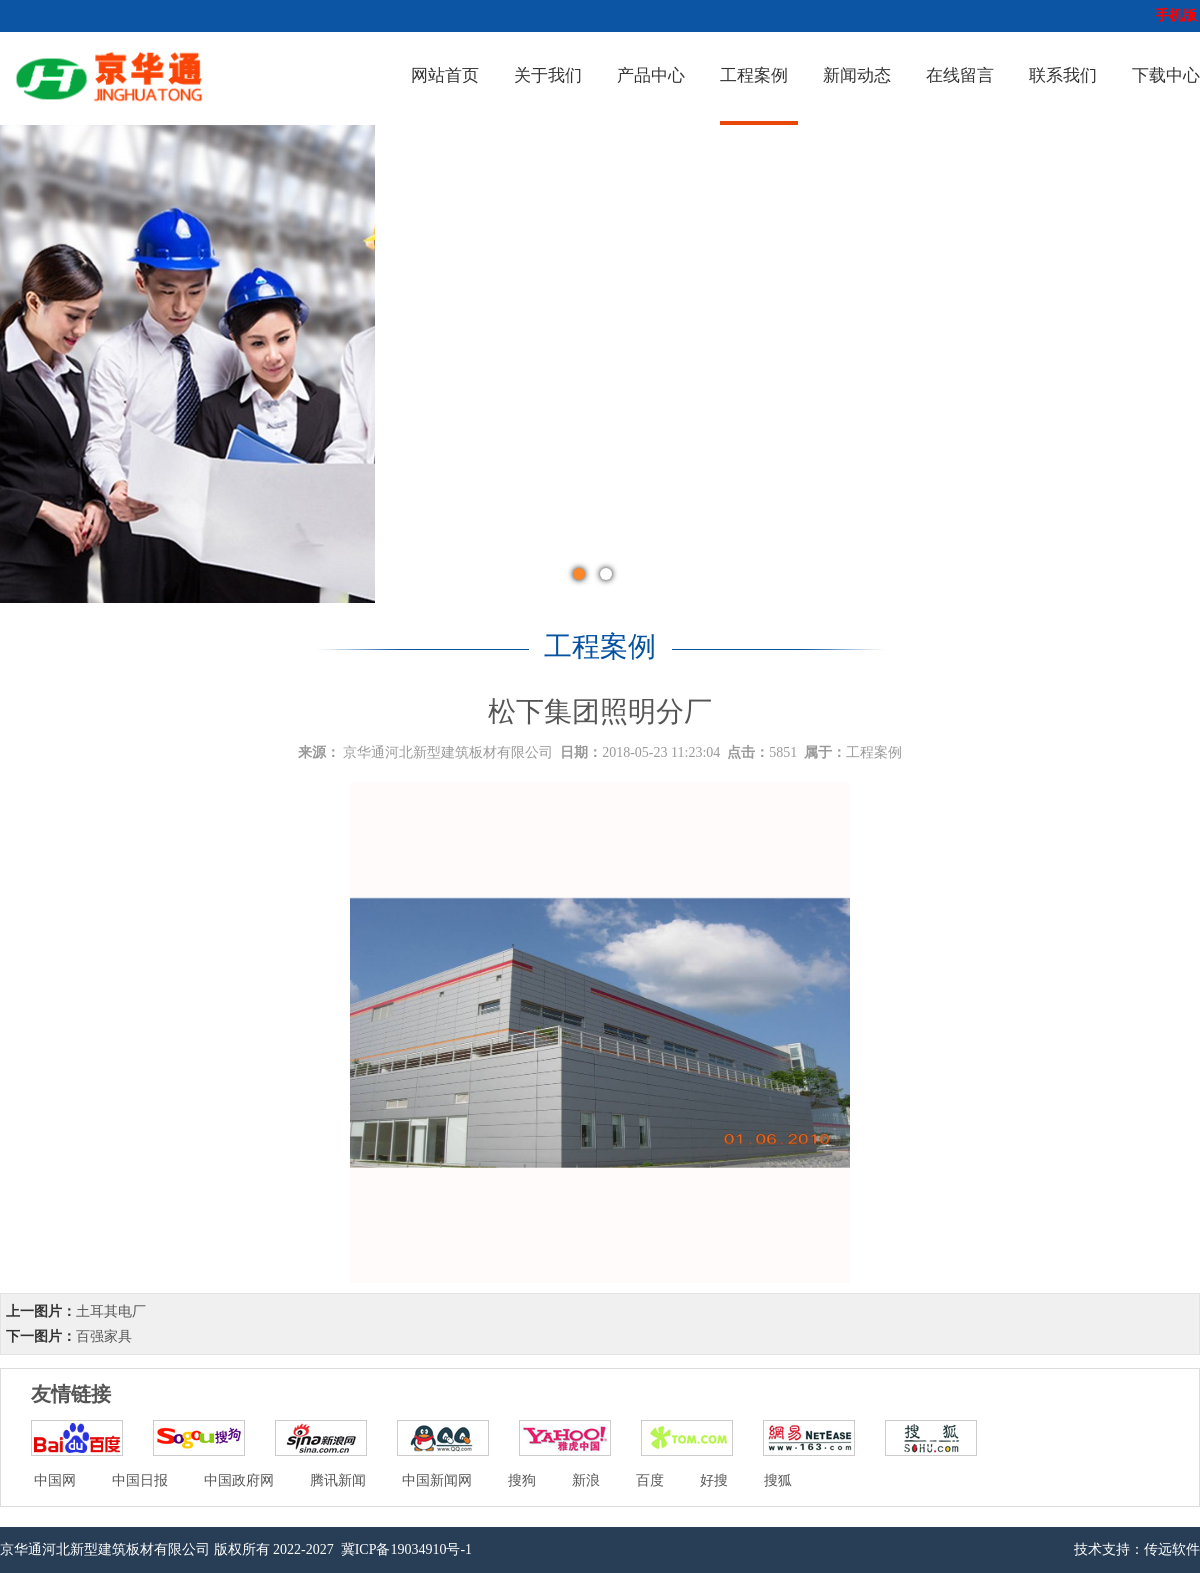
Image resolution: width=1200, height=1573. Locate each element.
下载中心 (1166, 75)
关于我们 (548, 75)
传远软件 (1172, 1549)
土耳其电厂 (111, 1311)
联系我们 (1063, 75)
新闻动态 (857, 75)
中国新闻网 (437, 1480)
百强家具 (104, 1336)
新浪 (586, 1480)
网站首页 (445, 75)
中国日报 (140, 1480)
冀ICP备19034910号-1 (404, 1549)
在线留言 (960, 75)
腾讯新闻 (338, 1480)
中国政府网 (239, 1480)
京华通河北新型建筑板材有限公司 (448, 752)
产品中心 (651, 75)
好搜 (714, 1480)
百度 (650, 1480)
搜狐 (778, 1480)
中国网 (55, 1480)
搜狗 (522, 1480)
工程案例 (754, 75)
